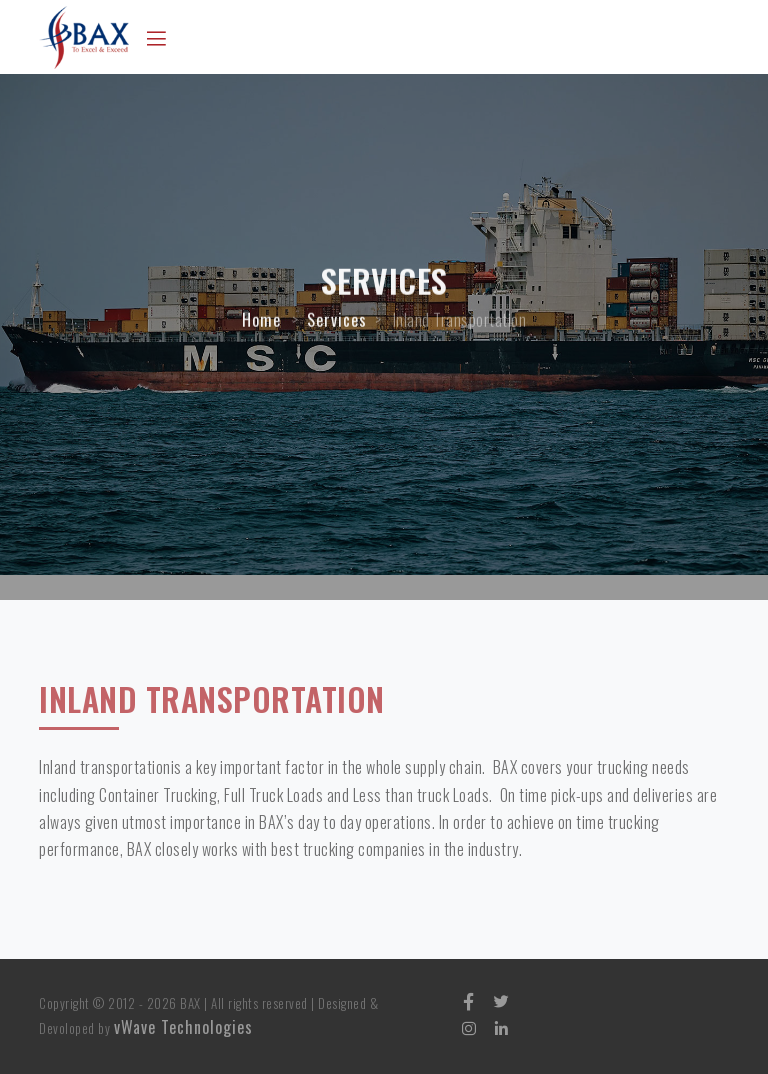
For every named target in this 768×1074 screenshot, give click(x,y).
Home (261, 324)
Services (337, 324)
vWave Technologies (183, 1027)
